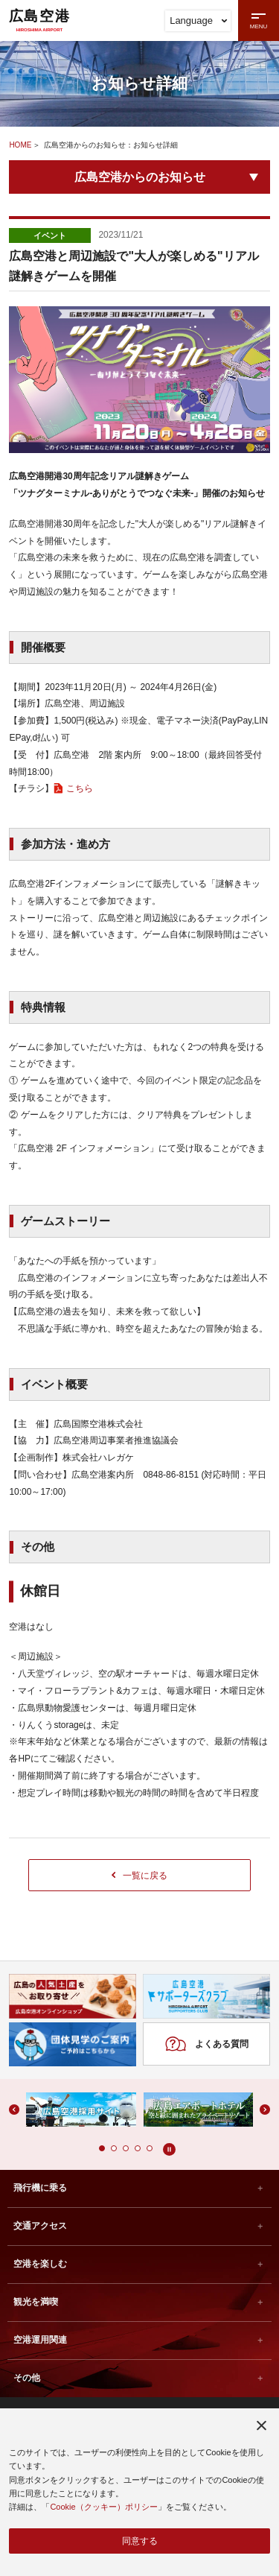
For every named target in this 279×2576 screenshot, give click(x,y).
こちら (79, 788)
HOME (20, 145)
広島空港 (39, 20)
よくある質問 (206, 2045)
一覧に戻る (140, 1875)
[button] (102, 2150)
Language (198, 20)
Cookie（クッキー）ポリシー (103, 2505)
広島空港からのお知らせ (139, 177)
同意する (140, 2540)
